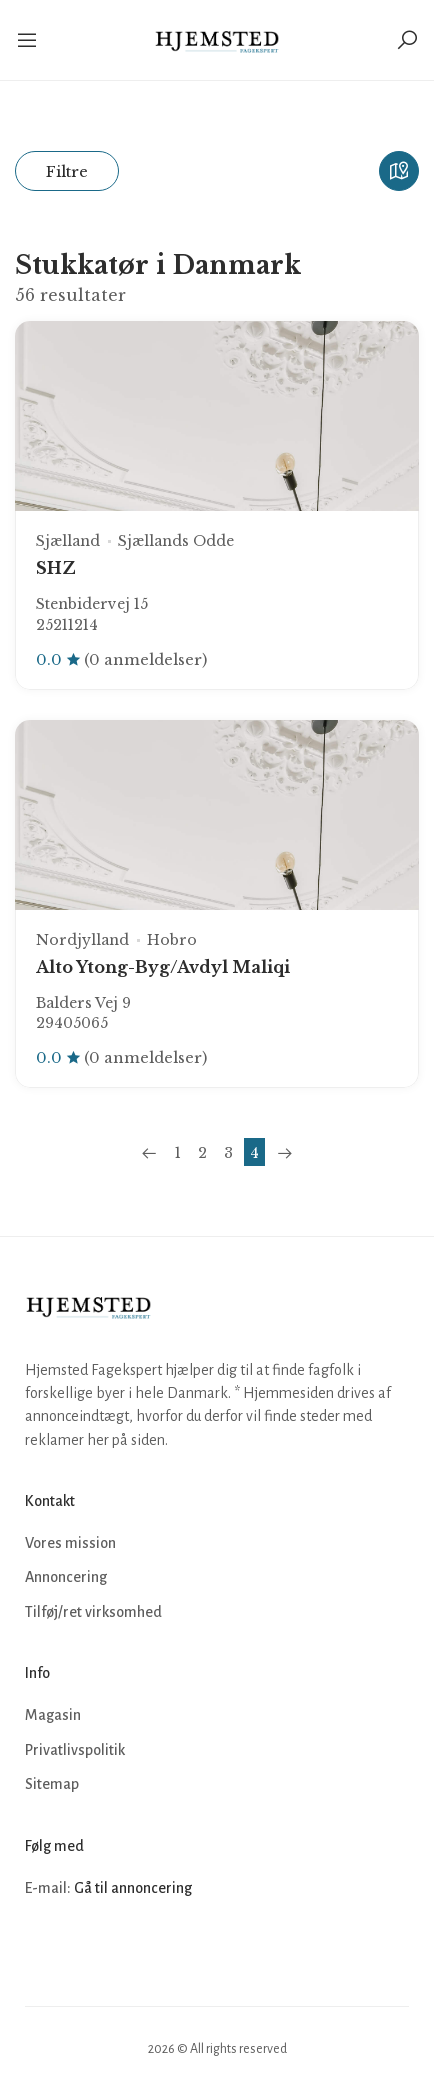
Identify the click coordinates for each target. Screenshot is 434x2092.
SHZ (56, 568)
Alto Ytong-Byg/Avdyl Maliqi (163, 967)
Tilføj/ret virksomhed (93, 1612)
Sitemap (52, 1784)
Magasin (53, 1715)
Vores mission (70, 1543)
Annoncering (66, 1577)
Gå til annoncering (133, 1888)
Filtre (67, 171)
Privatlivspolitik (75, 1750)
